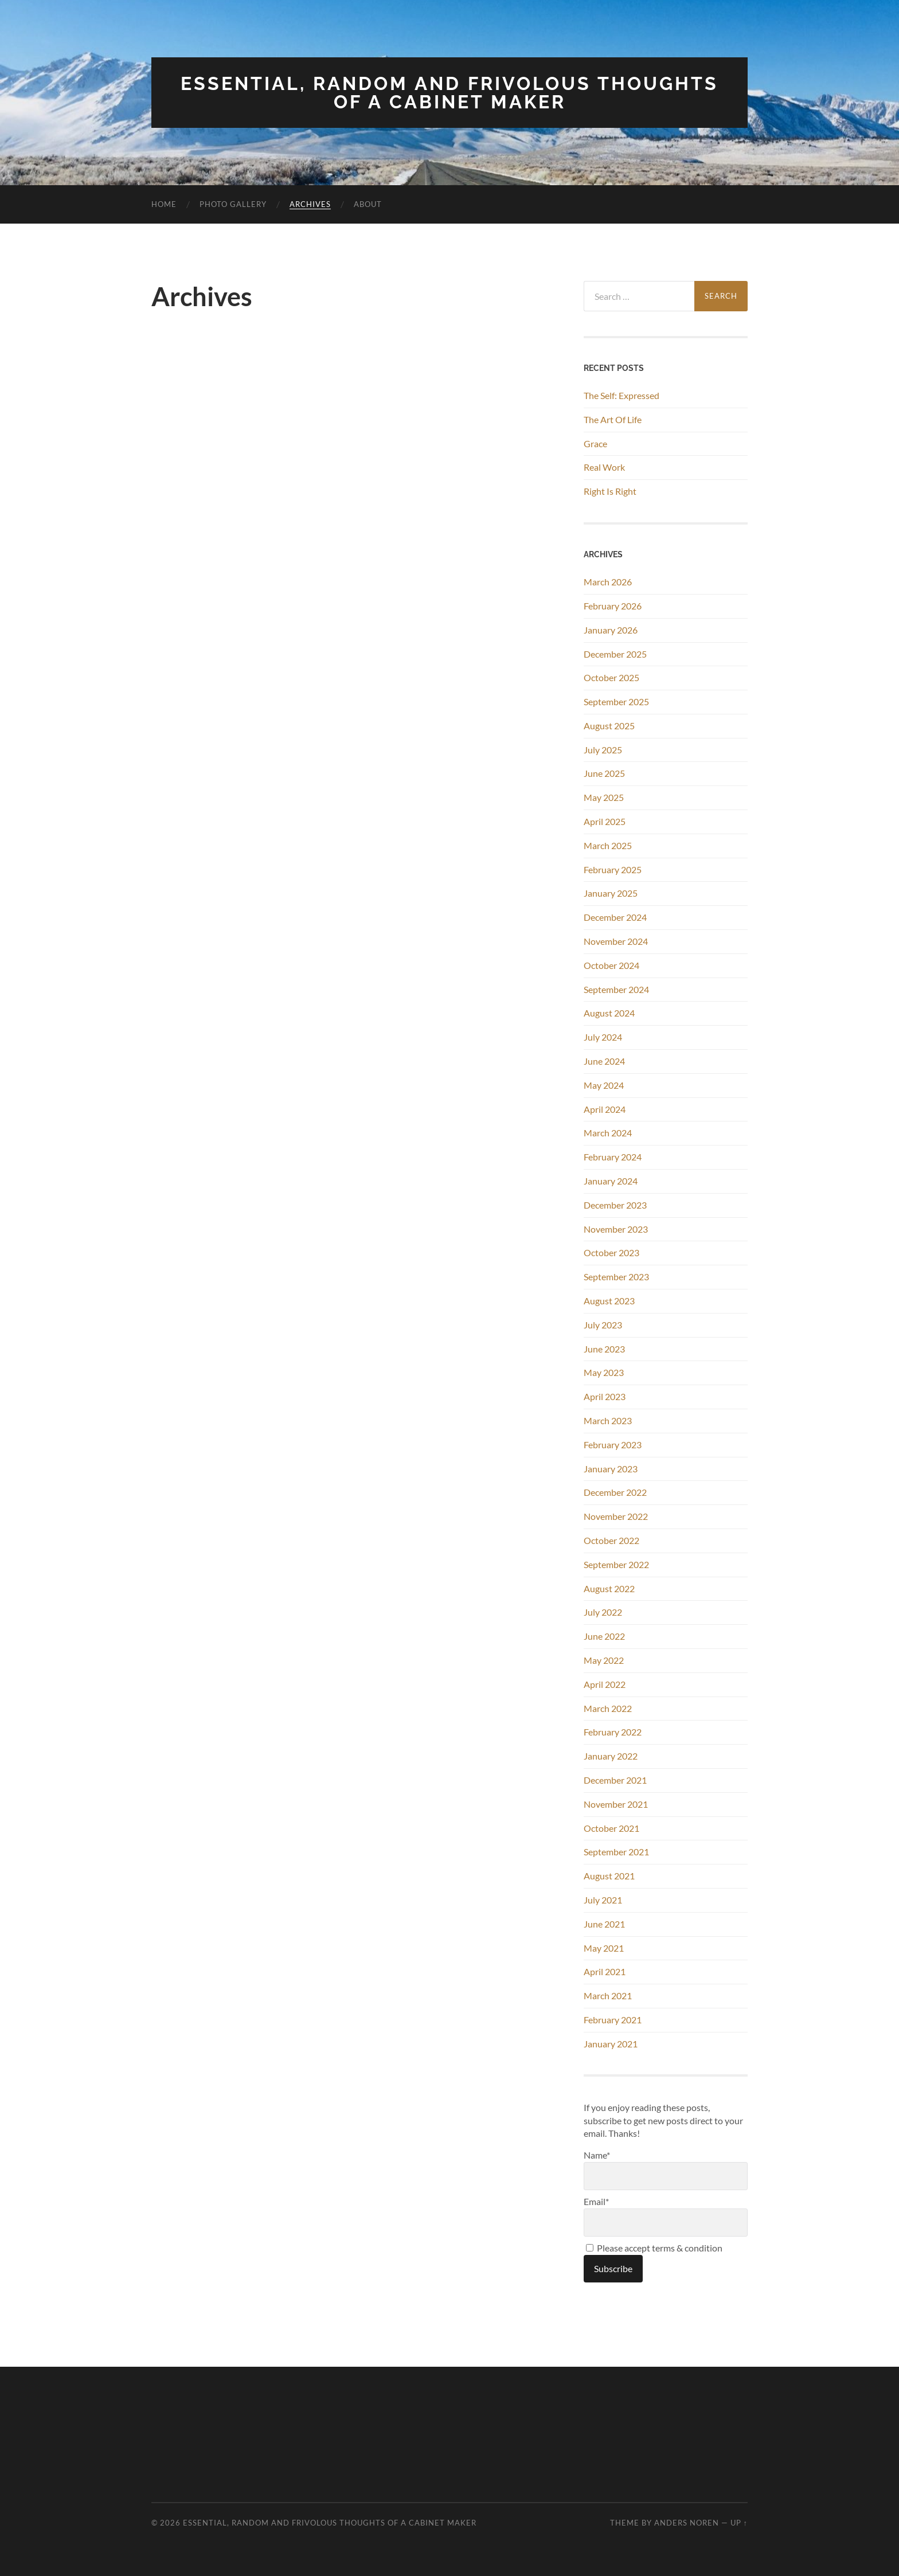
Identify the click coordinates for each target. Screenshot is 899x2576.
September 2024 (616, 989)
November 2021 (616, 1804)
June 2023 (604, 1348)
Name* (666, 2169)
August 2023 (609, 1300)
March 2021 (608, 1995)
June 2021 (604, 1923)
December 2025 (615, 653)
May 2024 (604, 1085)
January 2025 (611, 893)
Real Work (604, 467)
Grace (595, 443)
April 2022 (605, 1684)
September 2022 (616, 1564)
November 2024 (616, 941)
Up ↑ (739, 2522)
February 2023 (613, 1444)
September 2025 (616, 701)
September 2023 (616, 1276)
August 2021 (609, 1875)
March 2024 (608, 1132)
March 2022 (608, 1708)
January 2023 (611, 1468)
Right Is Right (610, 491)
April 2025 (605, 821)
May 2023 (604, 1372)
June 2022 (604, 1636)
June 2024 (604, 1061)
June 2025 (604, 773)
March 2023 (608, 1420)
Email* (666, 2216)
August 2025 (609, 725)
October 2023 (611, 1252)
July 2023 (603, 1324)
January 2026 (611, 629)
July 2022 (603, 1611)
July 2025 (603, 749)
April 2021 (605, 1971)
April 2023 (605, 1396)
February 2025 (613, 869)
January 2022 (611, 1755)
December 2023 (615, 1204)
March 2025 (608, 845)
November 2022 (616, 1516)
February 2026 (613, 605)
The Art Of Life (613, 419)
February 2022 (613, 1731)
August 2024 (609, 1012)
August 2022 (609, 1588)
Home (164, 204)
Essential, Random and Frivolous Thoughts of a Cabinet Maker (449, 92)
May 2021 (604, 1947)
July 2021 (603, 1899)
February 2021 (613, 2019)
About (368, 204)
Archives (310, 204)
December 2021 (615, 1779)
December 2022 (615, 1492)
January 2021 (611, 2043)
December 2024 (615, 917)
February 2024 (613, 1156)
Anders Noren (686, 2522)
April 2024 (605, 1109)
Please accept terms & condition (654, 2247)
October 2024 (611, 965)
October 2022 (611, 1540)
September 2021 (616, 1851)
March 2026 (608, 581)
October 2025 (611, 677)
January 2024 (611, 1180)
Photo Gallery (233, 204)
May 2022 (604, 1660)
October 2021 (611, 1828)
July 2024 (603, 1036)
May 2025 (604, 797)
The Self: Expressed (621, 395)
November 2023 (616, 1228)
